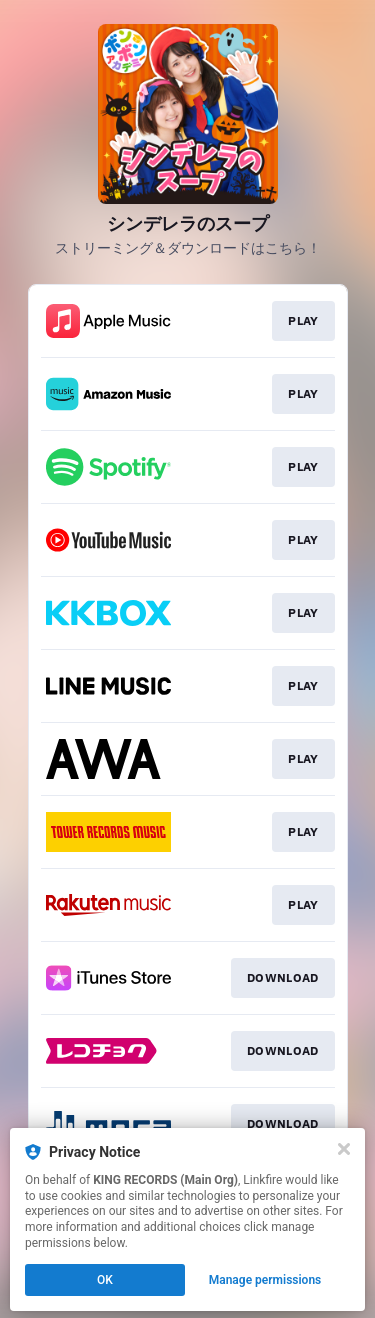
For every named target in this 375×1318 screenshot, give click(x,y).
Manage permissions (265, 1280)
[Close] (344, 1149)
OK (105, 1280)
